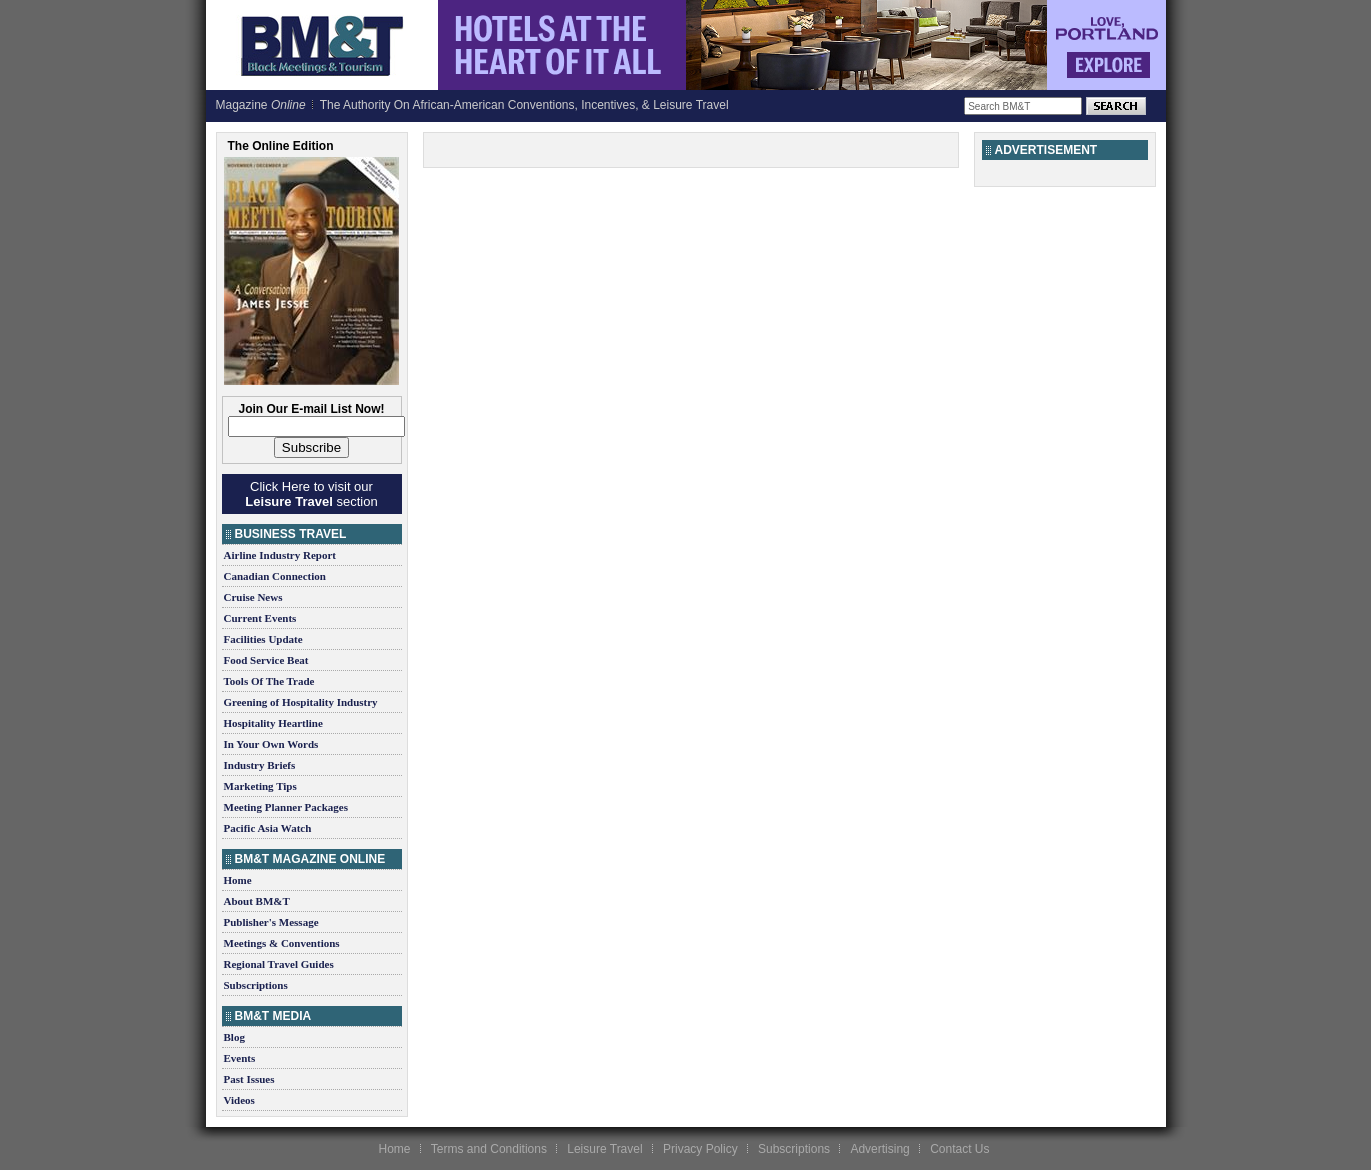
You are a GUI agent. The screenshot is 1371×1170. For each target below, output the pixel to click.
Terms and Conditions (489, 1149)
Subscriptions (256, 985)
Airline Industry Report (280, 555)
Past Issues (249, 1079)
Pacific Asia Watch (268, 828)
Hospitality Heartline (273, 723)
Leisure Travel (604, 1149)
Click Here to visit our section (311, 494)
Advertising (879, 1149)
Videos (239, 1100)
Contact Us (959, 1149)
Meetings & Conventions (282, 943)
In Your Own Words (271, 744)
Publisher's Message (271, 922)
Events (240, 1058)
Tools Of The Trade (269, 681)
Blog (234, 1037)
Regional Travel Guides (279, 964)
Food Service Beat (266, 660)
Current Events (260, 618)
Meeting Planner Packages (286, 807)
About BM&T (257, 901)
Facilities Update (263, 639)
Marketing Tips (260, 786)
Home (238, 880)
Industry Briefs (260, 765)
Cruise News (253, 597)
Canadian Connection (275, 576)
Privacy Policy (700, 1149)
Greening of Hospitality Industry (301, 702)
